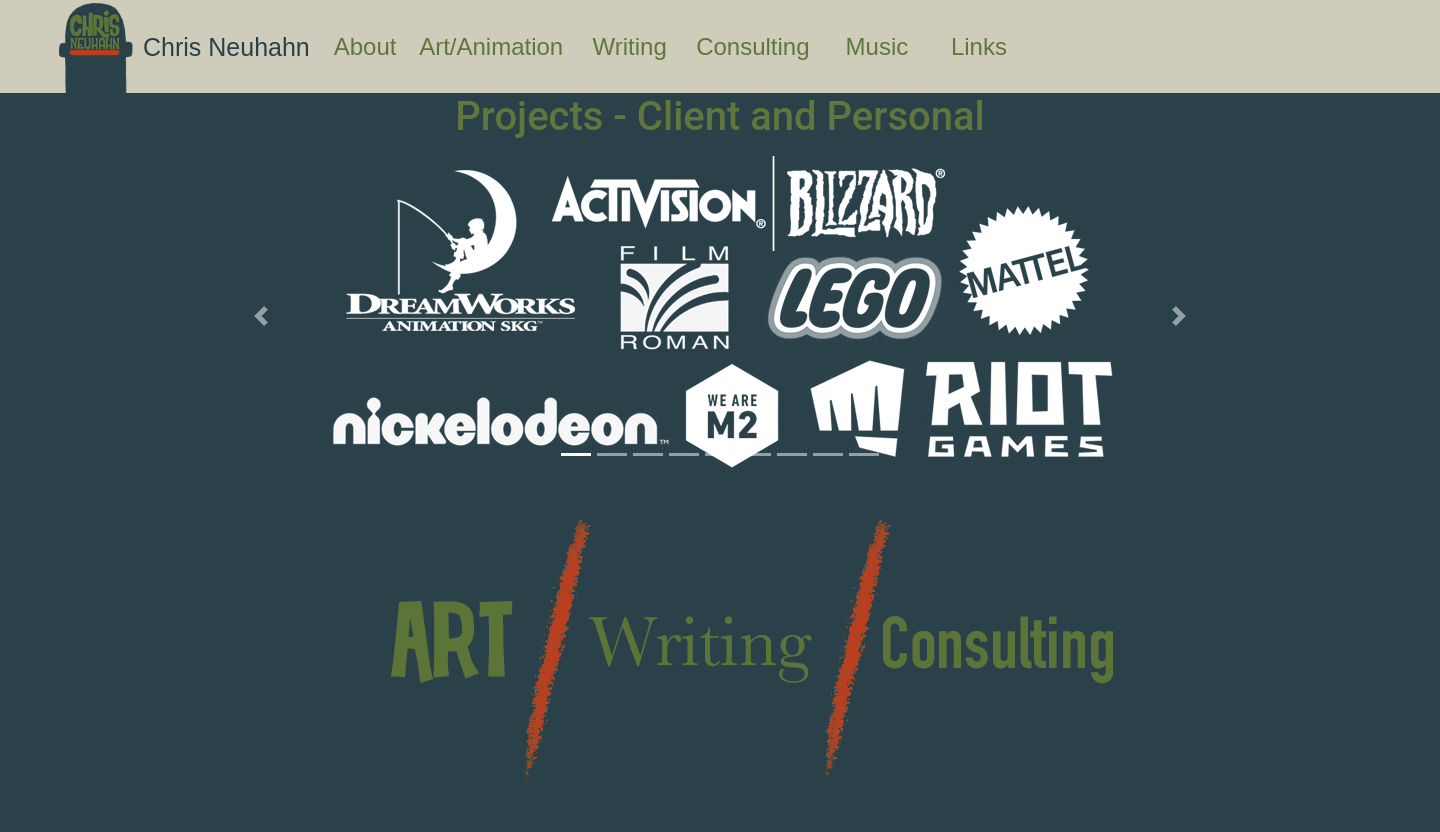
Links (996, 44)
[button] (261, 315)
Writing (641, 44)
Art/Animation (501, 44)
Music (894, 44)
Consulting (766, 44)
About (372, 44)
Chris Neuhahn (226, 47)
